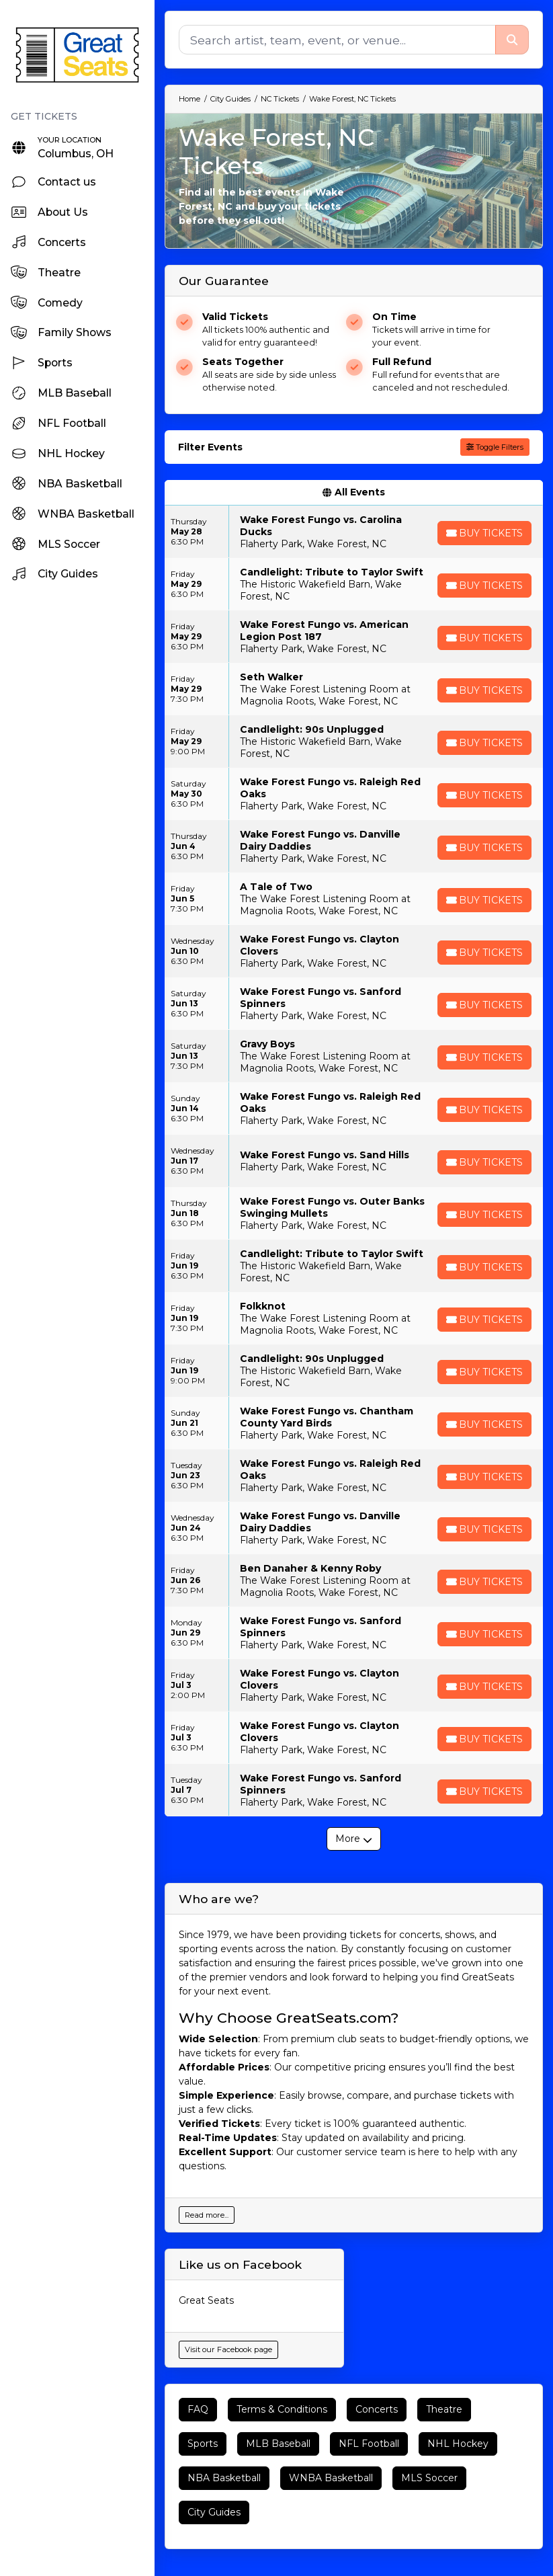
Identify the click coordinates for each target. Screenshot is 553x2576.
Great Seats (206, 2300)
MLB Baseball (278, 2444)
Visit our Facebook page (228, 2349)
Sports (202, 2444)
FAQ (197, 2409)
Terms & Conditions (282, 2409)
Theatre (444, 2409)
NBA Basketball (224, 2478)
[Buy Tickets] (483, 533)
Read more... (206, 2215)
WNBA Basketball (331, 2478)
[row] (354, 532)
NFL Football (369, 2444)
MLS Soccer (429, 2478)
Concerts (376, 2409)
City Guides (214, 2512)
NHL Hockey (457, 2444)
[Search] (337, 39)
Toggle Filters (494, 447)
